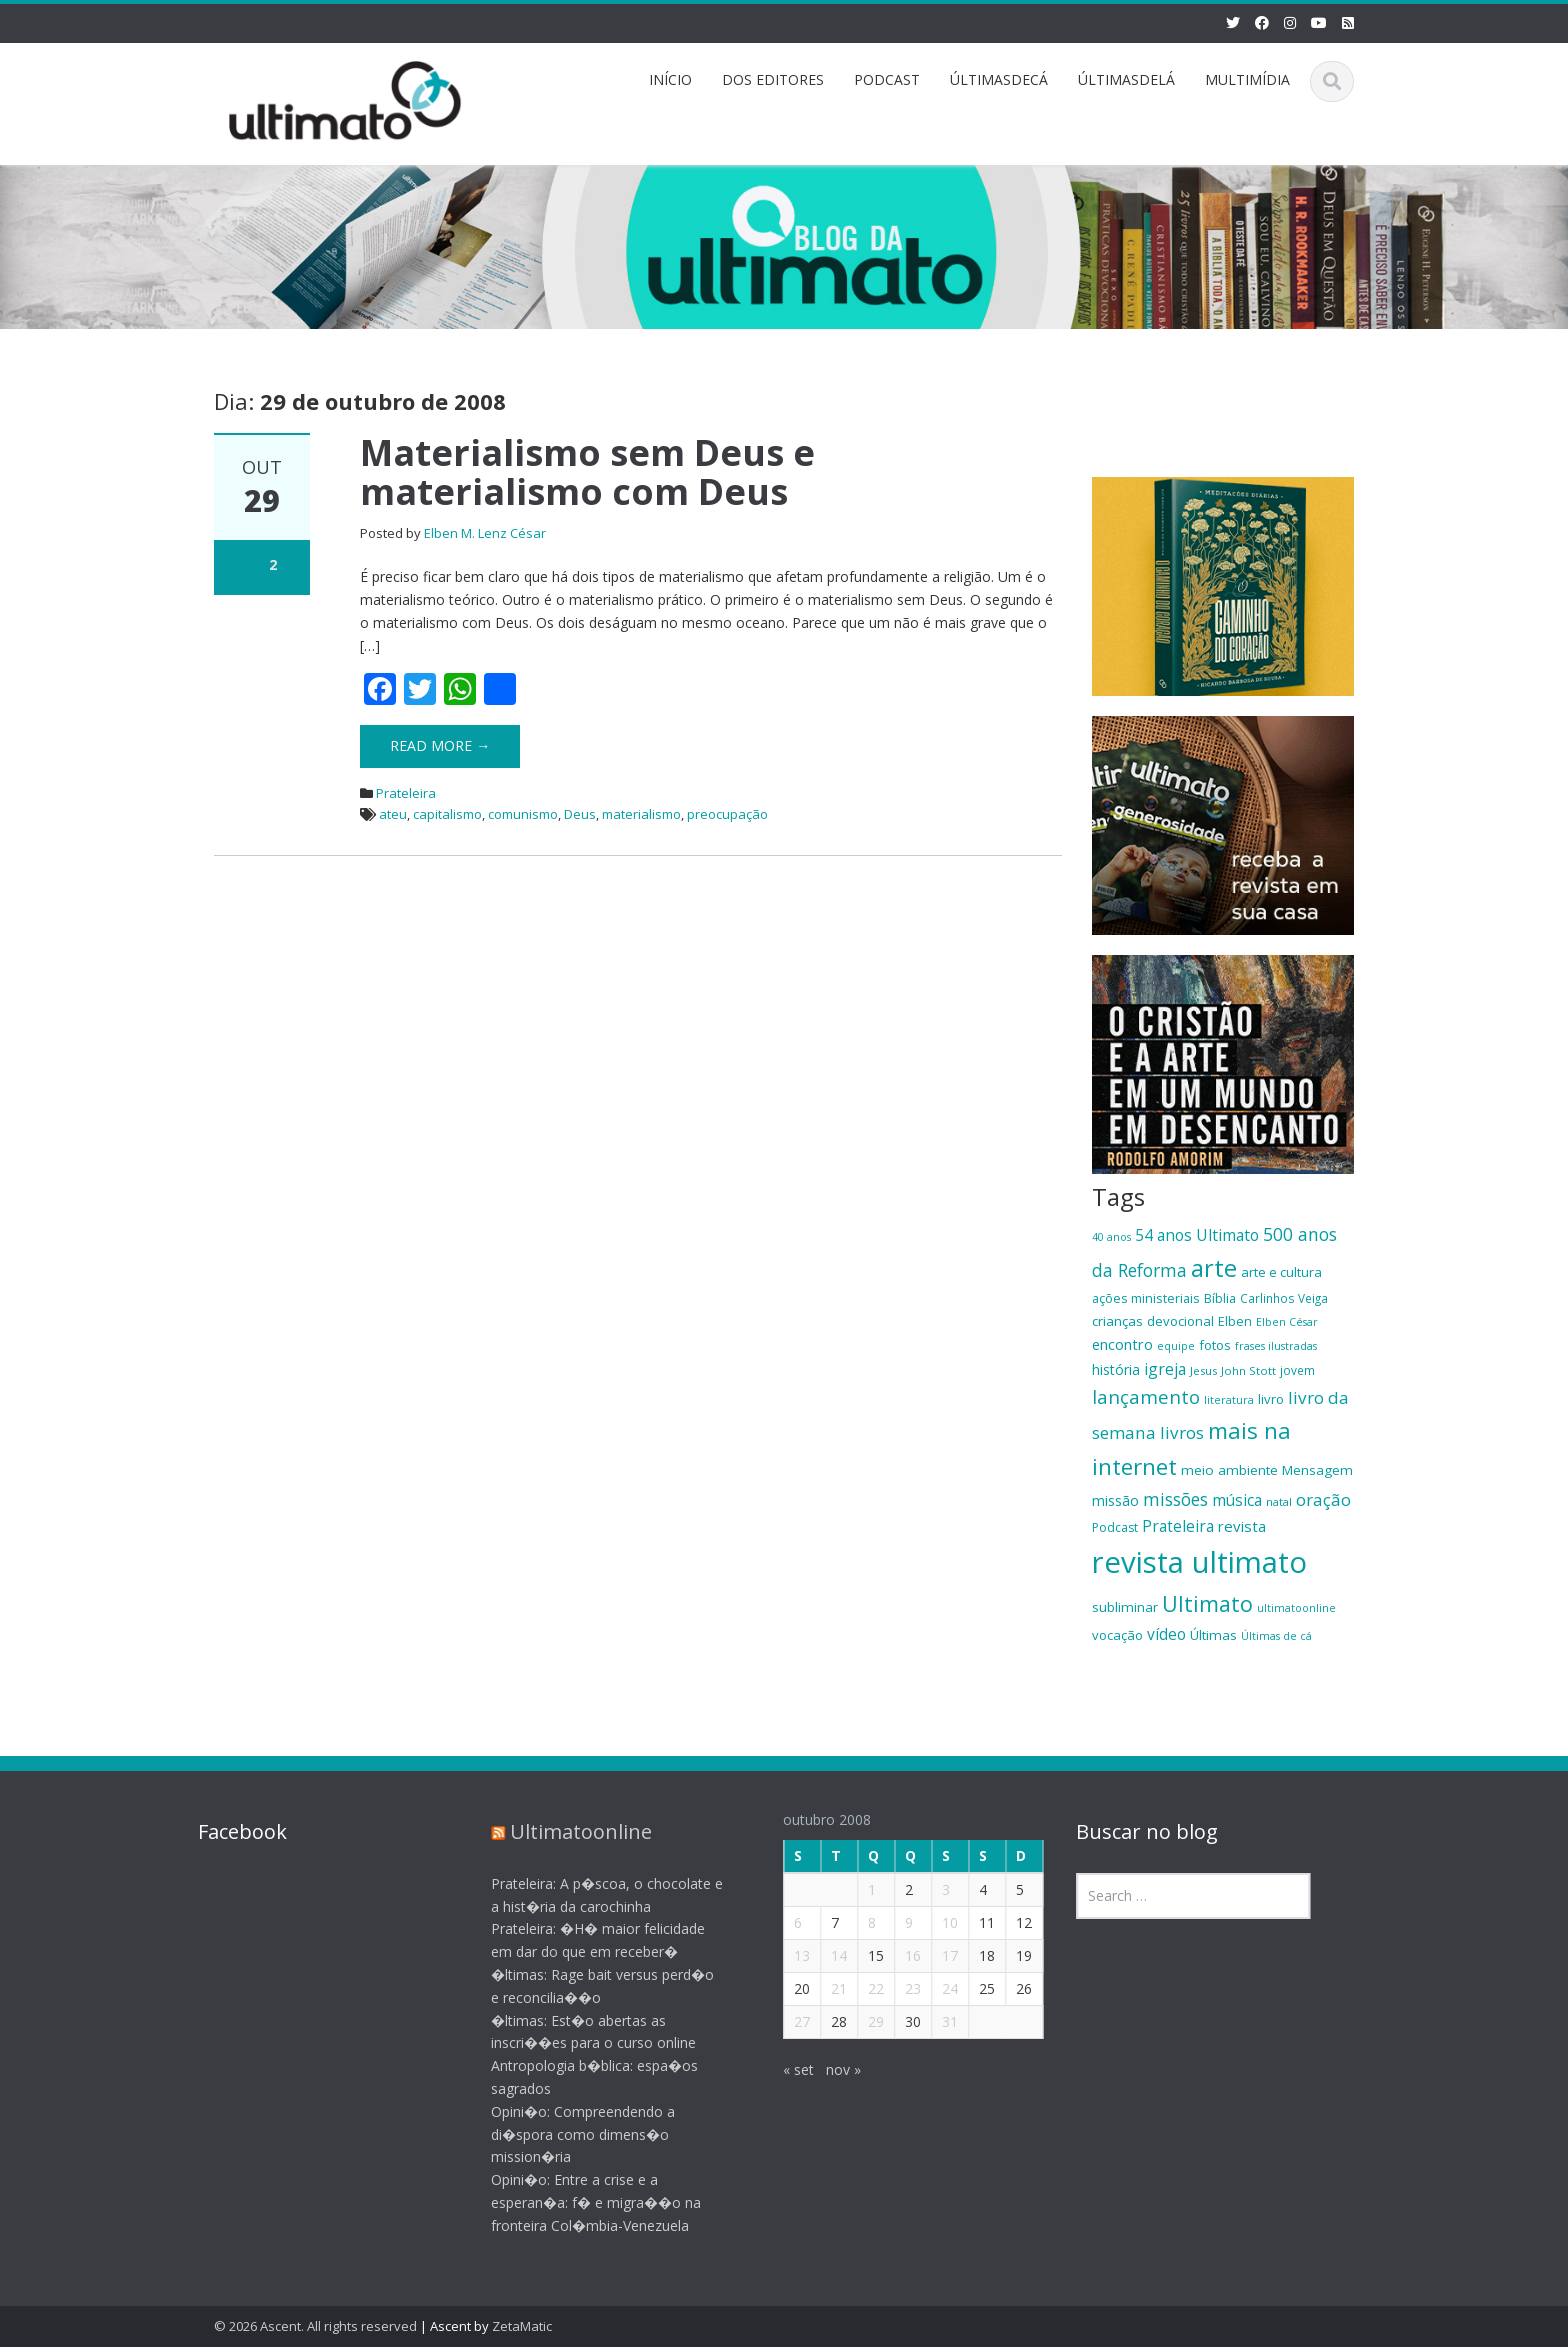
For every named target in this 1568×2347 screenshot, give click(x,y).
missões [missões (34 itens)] (1175, 1499)
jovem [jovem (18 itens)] (1297, 1370)
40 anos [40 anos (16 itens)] (1111, 1237)
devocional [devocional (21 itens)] (1180, 1321)
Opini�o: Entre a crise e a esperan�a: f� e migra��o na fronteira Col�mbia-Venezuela (580, 2202)
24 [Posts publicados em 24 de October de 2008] (935, 1988)
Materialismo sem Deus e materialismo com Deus (587, 472)
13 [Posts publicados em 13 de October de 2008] (787, 1955)
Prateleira (406, 793)
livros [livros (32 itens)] (1182, 1432)
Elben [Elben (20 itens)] (1235, 1321)
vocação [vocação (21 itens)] (1117, 1635)
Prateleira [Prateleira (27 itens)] (1178, 1526)
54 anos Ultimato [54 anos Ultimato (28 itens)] (1197, 1235)
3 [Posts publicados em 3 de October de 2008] (931, 1889)
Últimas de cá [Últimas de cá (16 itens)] (1276, 1636)
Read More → (440, 745)
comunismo (523, 814)
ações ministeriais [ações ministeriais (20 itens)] (1146, 1298)
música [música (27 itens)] (1237, 1500)
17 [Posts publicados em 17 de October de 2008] (935, 1955)
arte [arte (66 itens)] (1214, 1268)
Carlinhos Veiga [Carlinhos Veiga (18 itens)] (1284, 1298)
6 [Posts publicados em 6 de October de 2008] (783, 1922)
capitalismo (447, 814)
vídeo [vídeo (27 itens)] (1166, 1634)
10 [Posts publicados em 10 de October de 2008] (935, 1922)
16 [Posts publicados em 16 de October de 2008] (898, 1955)
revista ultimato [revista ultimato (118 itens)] (1199, 1562)
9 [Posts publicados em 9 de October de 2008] (894, 1922)
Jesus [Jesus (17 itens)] (1203, 1370)
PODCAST (887, 79)
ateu (393, 814)
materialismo (641, 814)
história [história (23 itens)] (1116, 1369)
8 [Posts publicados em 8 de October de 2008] (857, 1922)
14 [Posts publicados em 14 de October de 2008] (824, 1955)
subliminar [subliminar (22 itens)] (1125, 1607)
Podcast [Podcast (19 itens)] (1115, 1527)
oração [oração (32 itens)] (1323, 1499)
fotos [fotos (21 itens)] (1215, 1345)
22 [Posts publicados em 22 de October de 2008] (861, 1988)
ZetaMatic (522, 2326)
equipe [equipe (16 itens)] (1176, 1346)
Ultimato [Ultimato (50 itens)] (1207, 1603)
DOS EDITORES (773, 79)
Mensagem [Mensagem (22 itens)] (1317, 1470)
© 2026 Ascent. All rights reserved (315, 2326)
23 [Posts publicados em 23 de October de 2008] (898, 1988)
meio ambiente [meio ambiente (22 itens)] (1229, 1470)
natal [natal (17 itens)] (1279, 1501)
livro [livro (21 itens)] (1271, 1399)
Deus (580, 814)
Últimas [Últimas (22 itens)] (1213, 1635)
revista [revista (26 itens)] (1242, 1526)
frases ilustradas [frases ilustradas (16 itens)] (1276, 1346)
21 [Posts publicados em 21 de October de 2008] (824, 1988)
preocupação (727, 814)
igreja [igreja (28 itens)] (1165, 1369)
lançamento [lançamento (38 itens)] (1146, 1396)
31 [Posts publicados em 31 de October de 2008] (935, 2021)
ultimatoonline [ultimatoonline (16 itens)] (1296, 1608)
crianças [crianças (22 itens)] (1117, 1321)
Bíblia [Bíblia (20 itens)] (1220, 1298)
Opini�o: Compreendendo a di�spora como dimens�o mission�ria (567, 2134)
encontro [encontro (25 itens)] (1122, 1344)
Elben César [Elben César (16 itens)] (1287, 1322)
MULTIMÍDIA (1247, 79)
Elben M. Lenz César (485, 533)
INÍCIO (670, 79)
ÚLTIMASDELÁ (1126, 79)
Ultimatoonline (565, 1831)
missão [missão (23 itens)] (1115, 1500)
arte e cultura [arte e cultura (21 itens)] (1281, 1272)
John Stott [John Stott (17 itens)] (1248, 1370)
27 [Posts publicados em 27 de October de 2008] (787, 2021)
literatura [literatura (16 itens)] (1229, 1400)
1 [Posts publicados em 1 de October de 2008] (857, 1889)
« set (783, 2069)
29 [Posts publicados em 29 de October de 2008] (861, 2021)
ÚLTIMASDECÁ (999, 79)
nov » (828, 2069)
